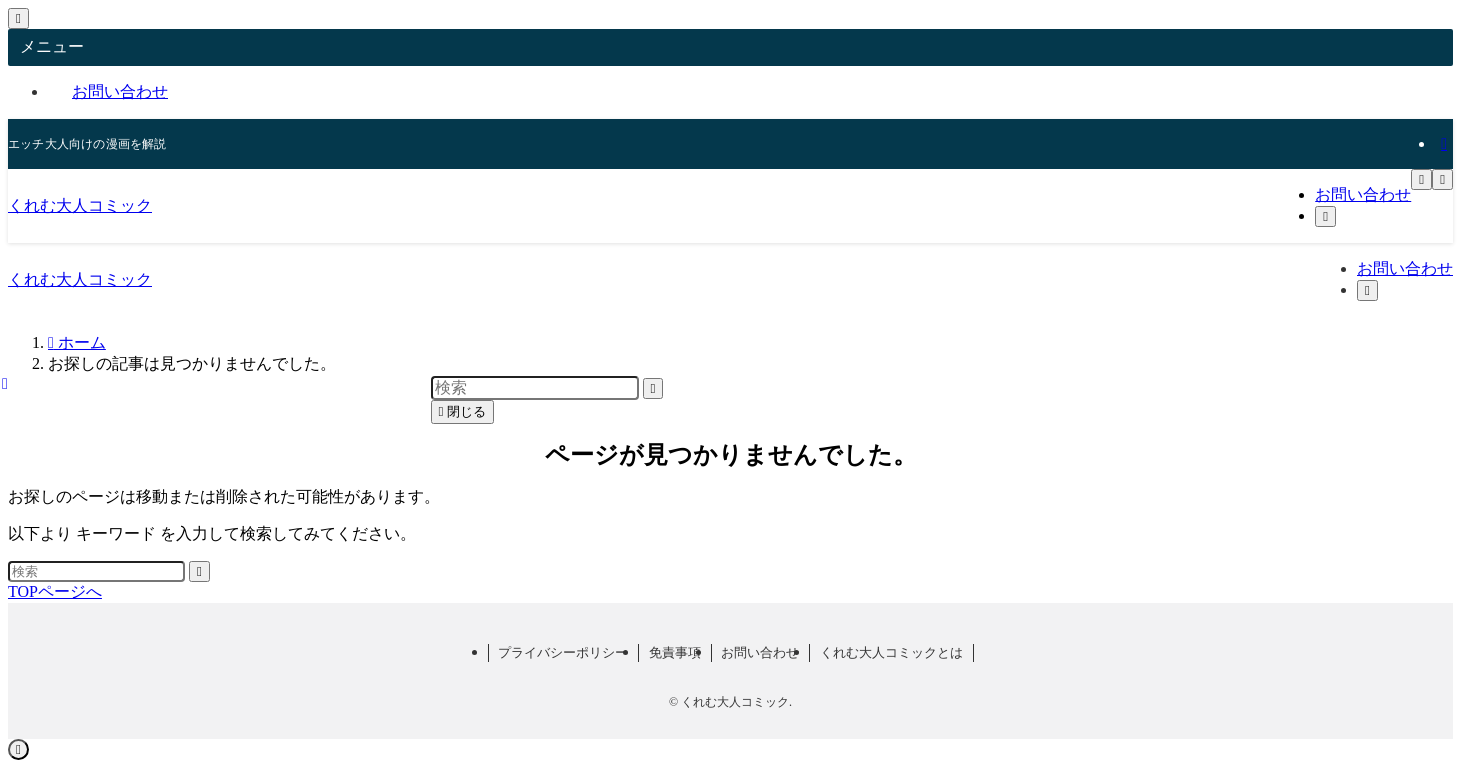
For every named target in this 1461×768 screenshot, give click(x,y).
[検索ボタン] (1325, 216)
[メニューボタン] (1421, 179)
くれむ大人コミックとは (891, 652)
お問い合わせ (120, 91)
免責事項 (675, 652)
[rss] (1444, 143)
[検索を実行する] (199, 571)
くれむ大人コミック (80, 205)
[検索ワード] (96, 571)
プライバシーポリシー (563, 652)
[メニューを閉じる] (18, 18)
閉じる (463, 411)
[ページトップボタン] (18, 749)
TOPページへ (55, 591)
